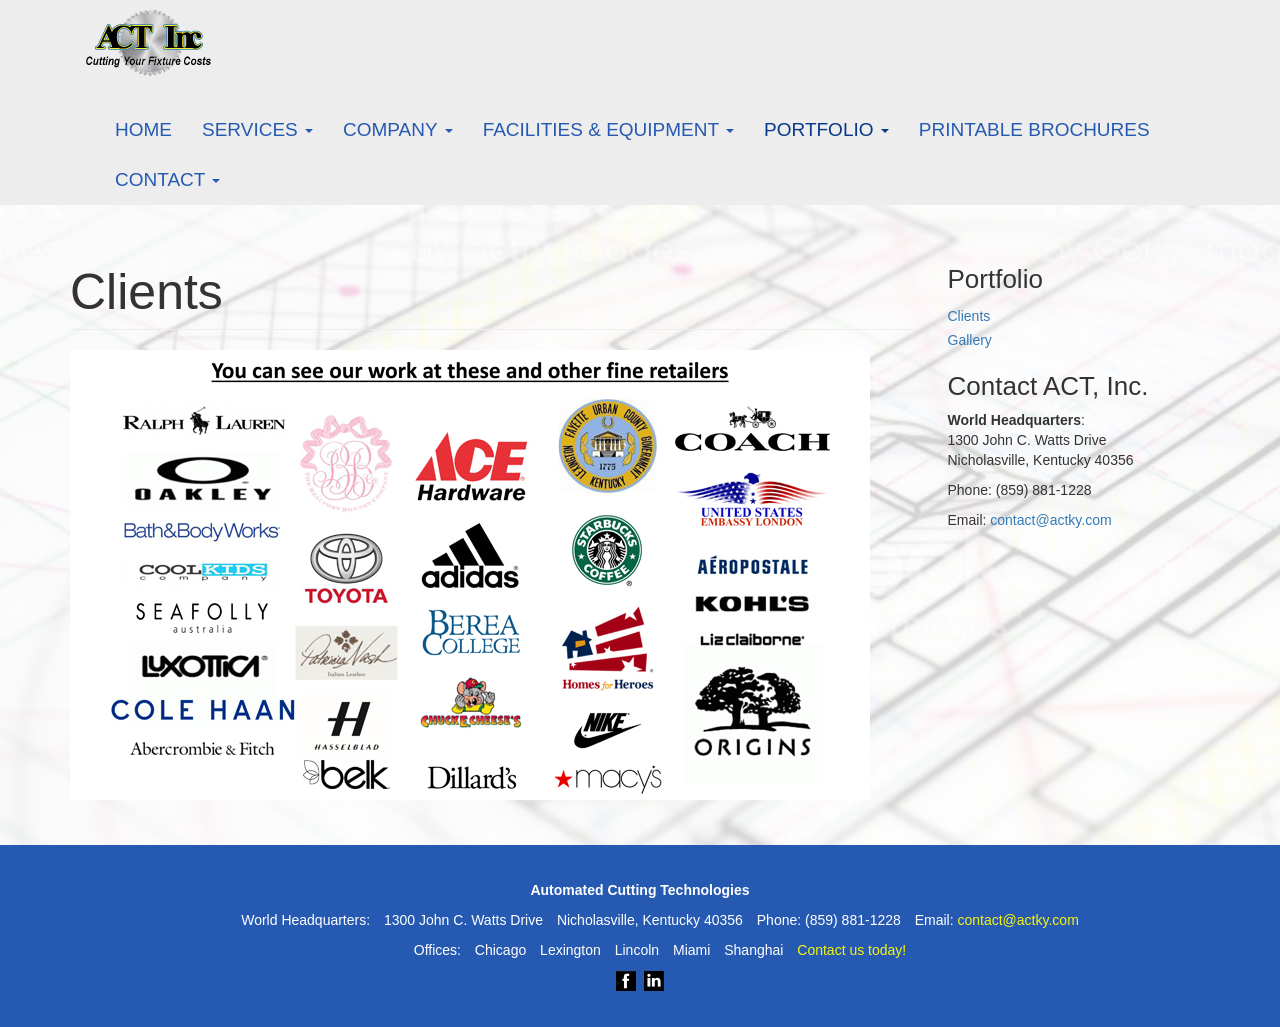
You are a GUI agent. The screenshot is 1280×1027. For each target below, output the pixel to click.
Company (398, 129)
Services (257, 129)
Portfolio (826, 129)
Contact (167, 179)
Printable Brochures (1034, 129)
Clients (969, 316)
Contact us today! (851, 950)
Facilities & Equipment (608, 129)
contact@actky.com (1050, 520)
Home (143, 129)
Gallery (970, 340)
